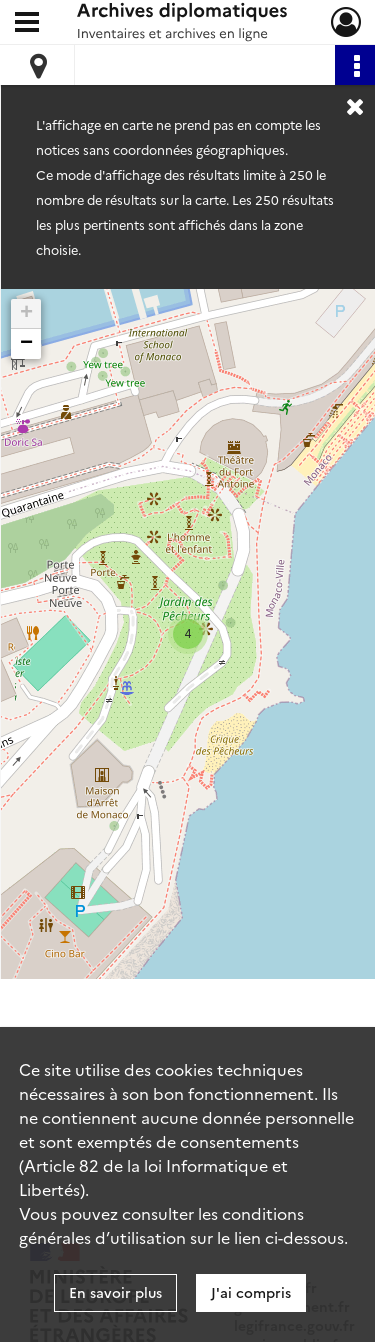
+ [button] (26, 314)
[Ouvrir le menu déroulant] (27, 24)
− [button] (26, 344)
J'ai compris (251, 1292)
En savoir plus (115, 1292)
